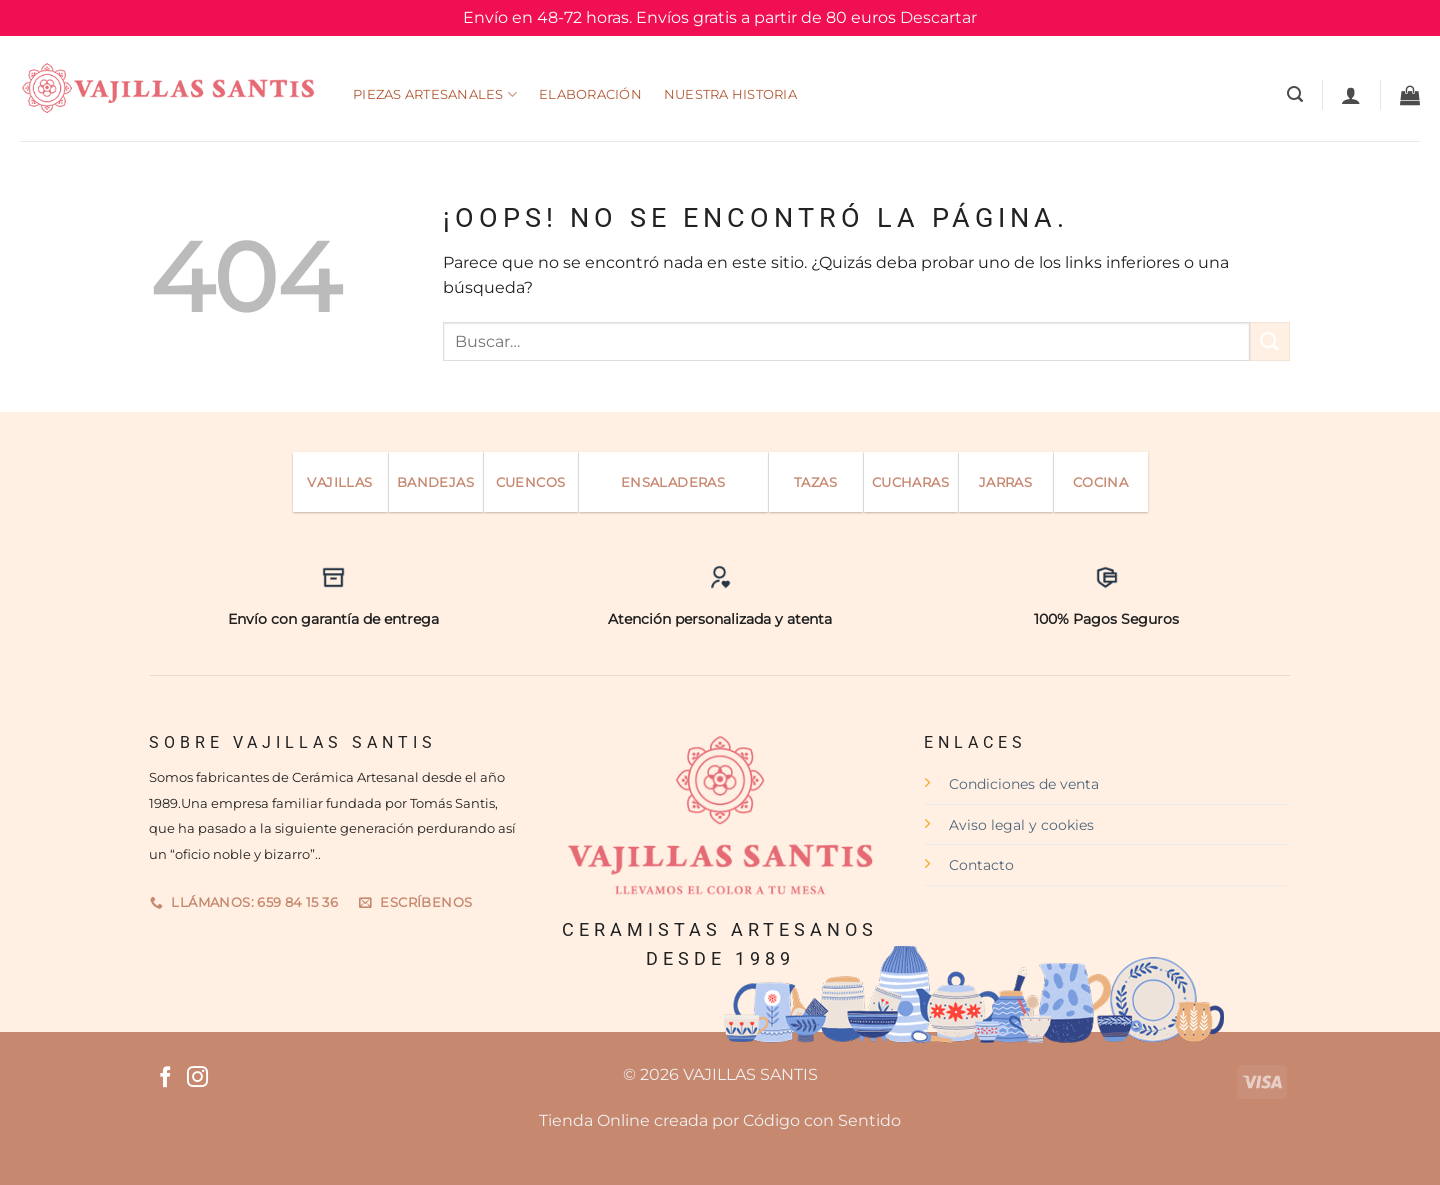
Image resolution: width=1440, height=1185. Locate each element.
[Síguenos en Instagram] (197, 1078)
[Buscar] (1295, 94)
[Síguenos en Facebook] (165, 1078)
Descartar (938, 17)
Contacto (981, 865)
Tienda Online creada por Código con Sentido (720, 1120)
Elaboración (590, 94)
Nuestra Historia (730, 94)
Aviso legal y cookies (1021, 825)
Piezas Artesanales (435, 94)
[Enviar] (1270, 341)
